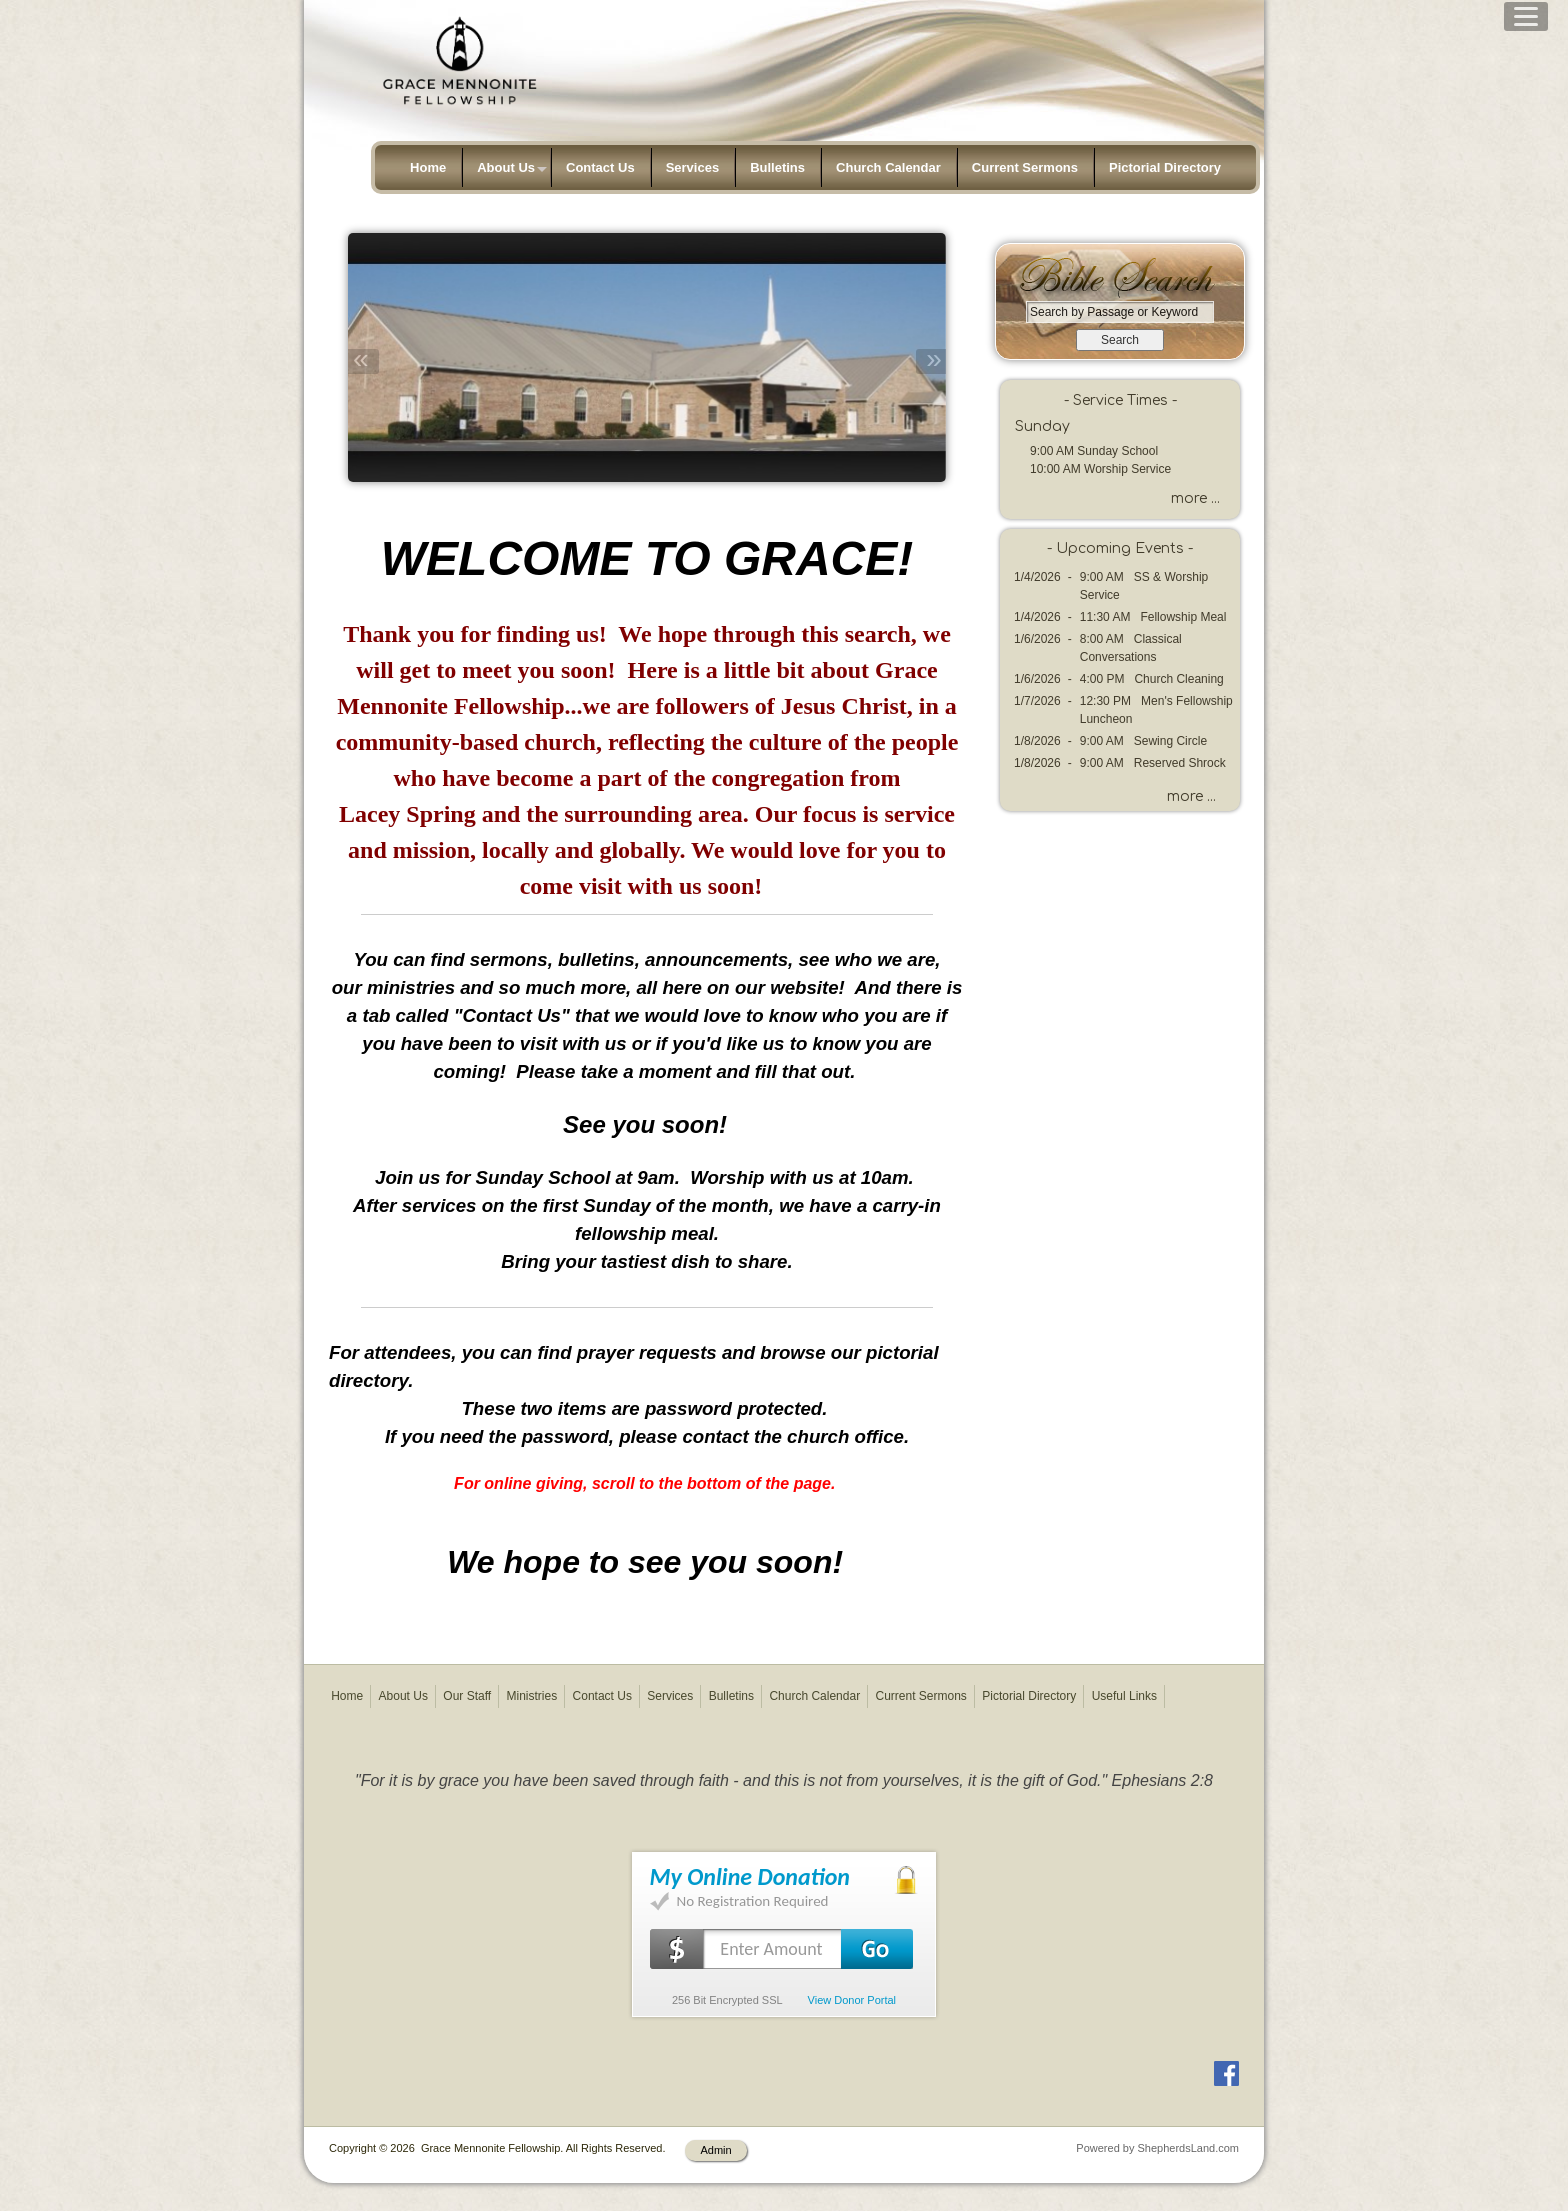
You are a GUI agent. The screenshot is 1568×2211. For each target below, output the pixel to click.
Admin (715, 2150)
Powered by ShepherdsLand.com (1157, 2148)
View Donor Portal (852, 2000)
